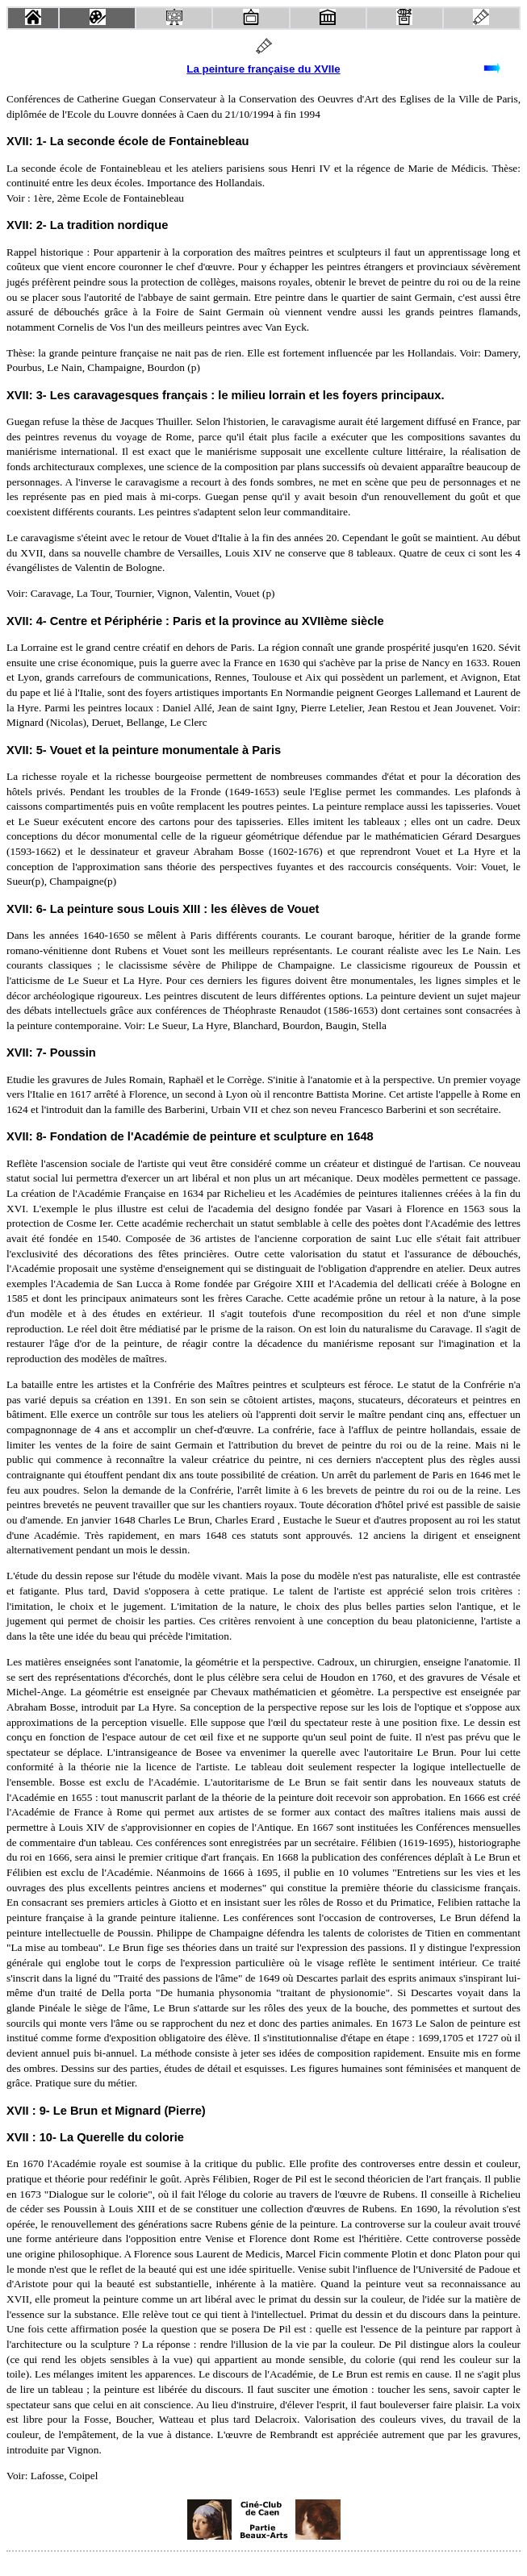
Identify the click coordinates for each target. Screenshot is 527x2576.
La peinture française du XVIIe (263, 69)
